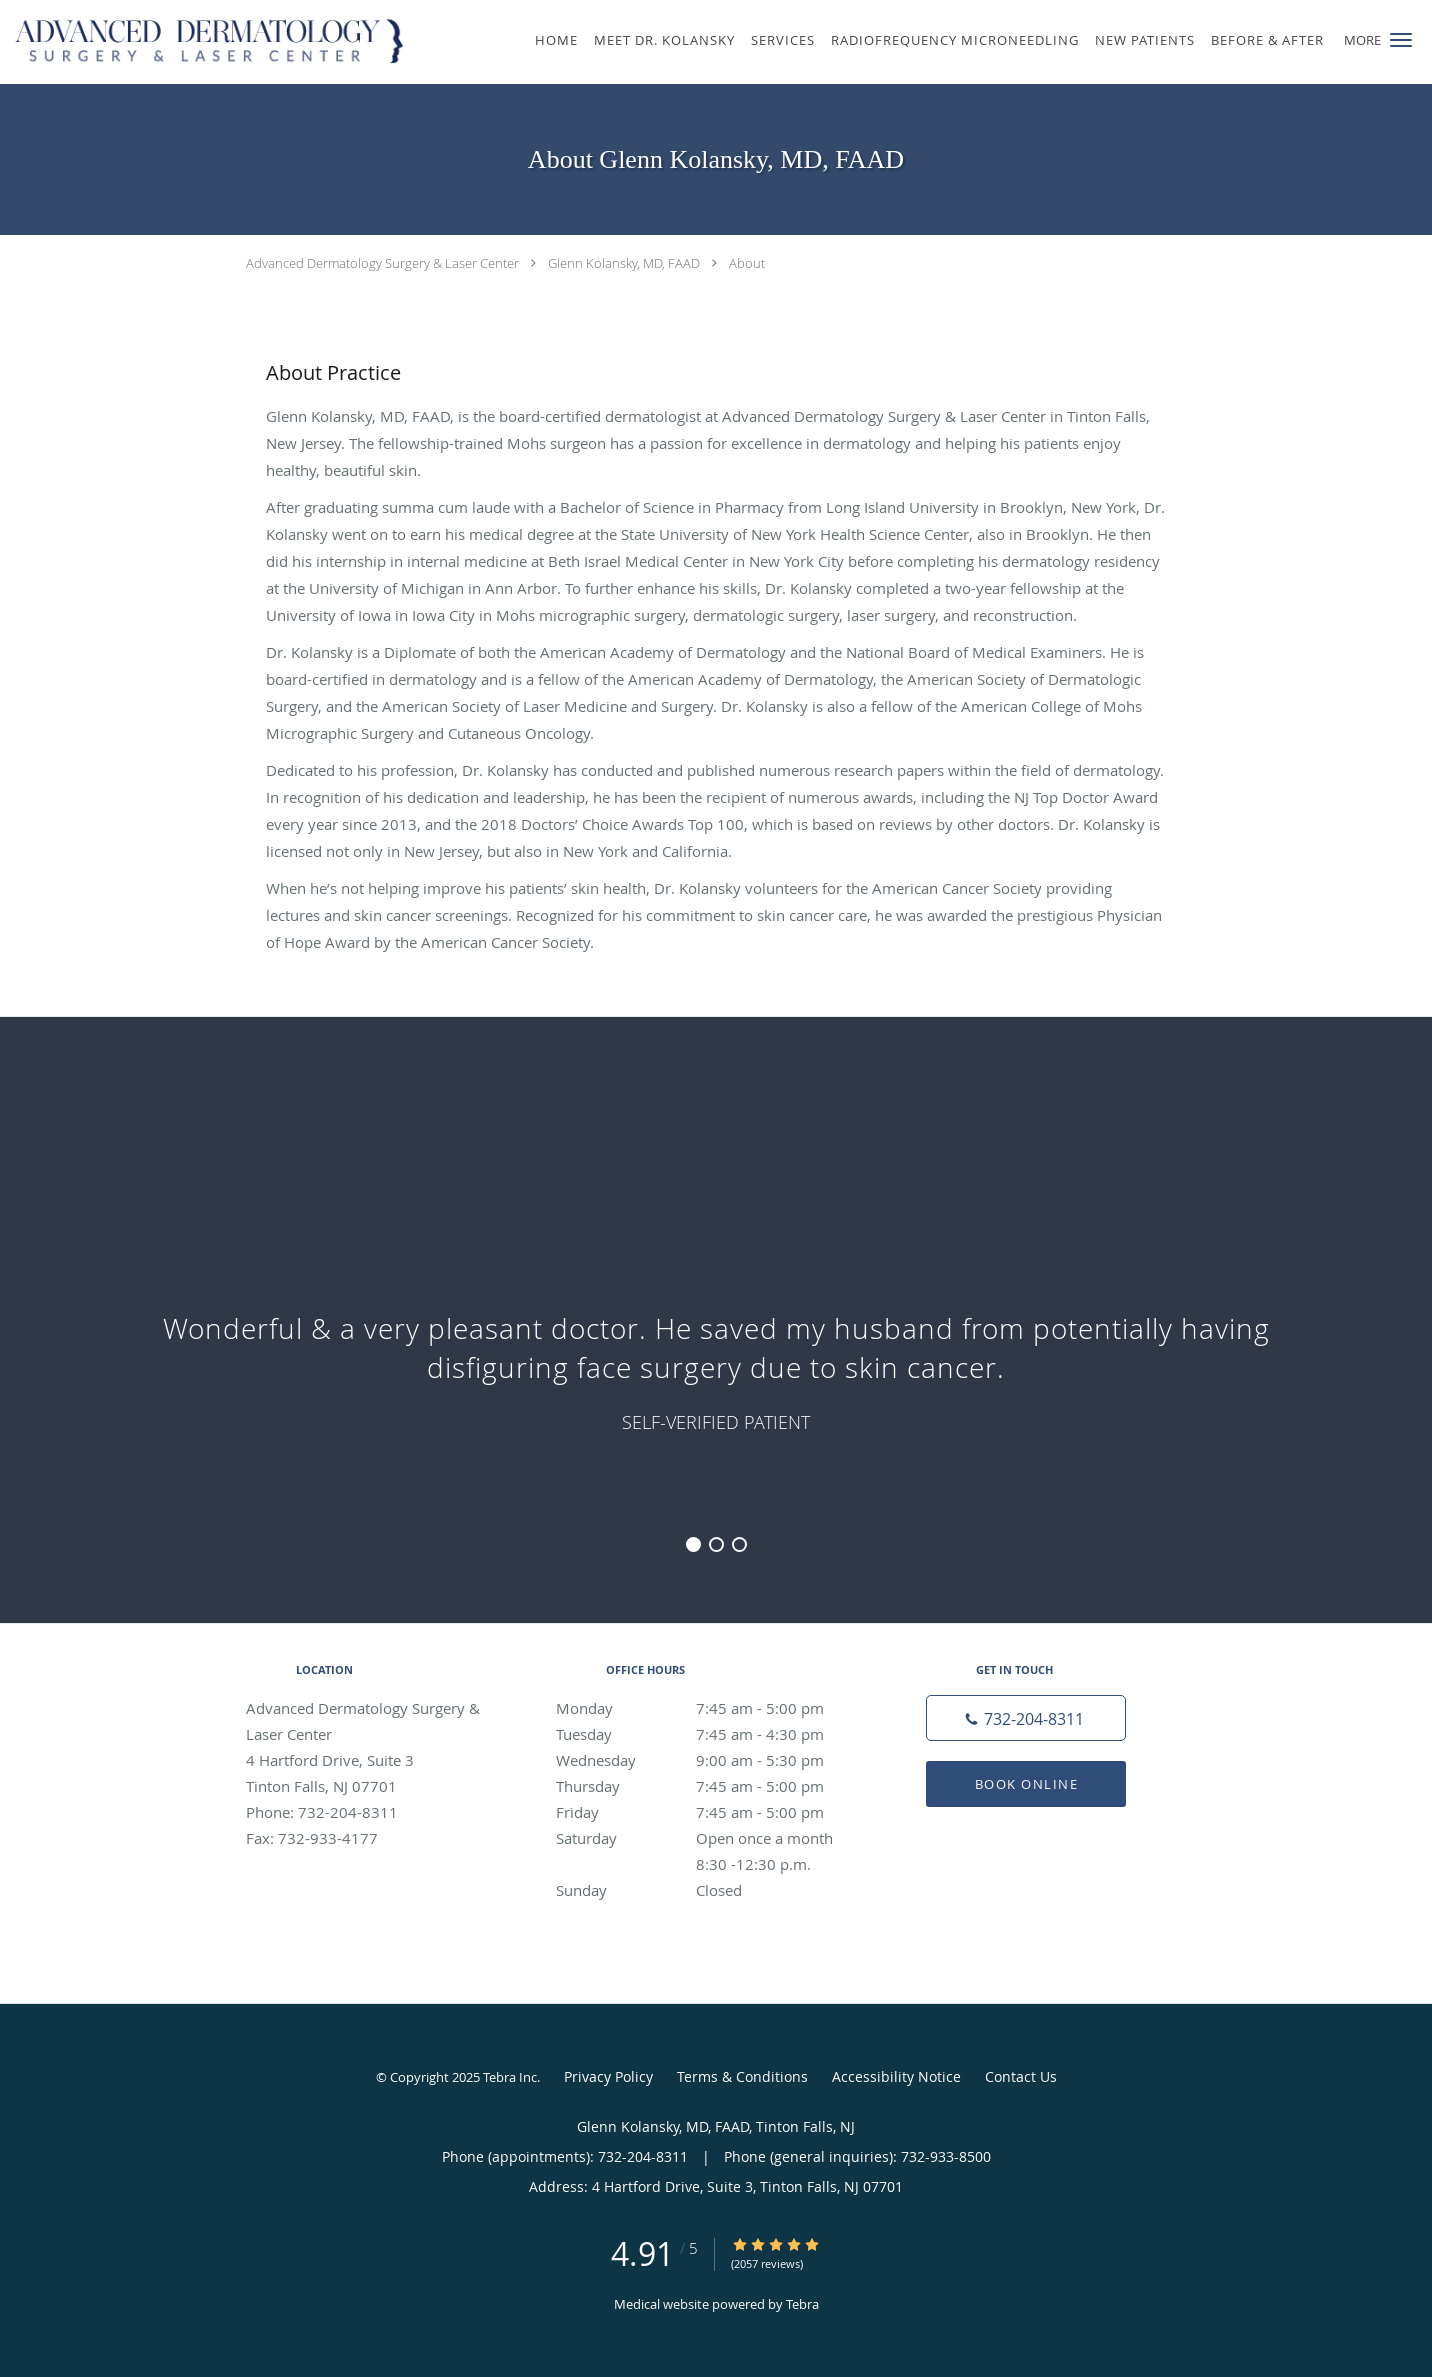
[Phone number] (1026, 1718)
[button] (1401, 40)
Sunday (711, 1890)
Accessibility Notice (896, 2076)
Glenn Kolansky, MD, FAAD (624, 263)
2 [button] (716, 1544)
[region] (716, 1300)
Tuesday (711, 1734)
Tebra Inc (510, 2077)
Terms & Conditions (742, 2076)
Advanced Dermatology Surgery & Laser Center (382, 263)
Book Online (1027, 1784)
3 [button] (739, 1544)
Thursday (711, 1786)
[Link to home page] (206, 42)
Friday (711, 1812)
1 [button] (693, 1544)
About (747, 263)
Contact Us (1021, 2076)
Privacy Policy (608, 2076)
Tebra (802, 2304)
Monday (711, 1708)
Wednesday (711, 1760)
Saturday (711, 1838)
